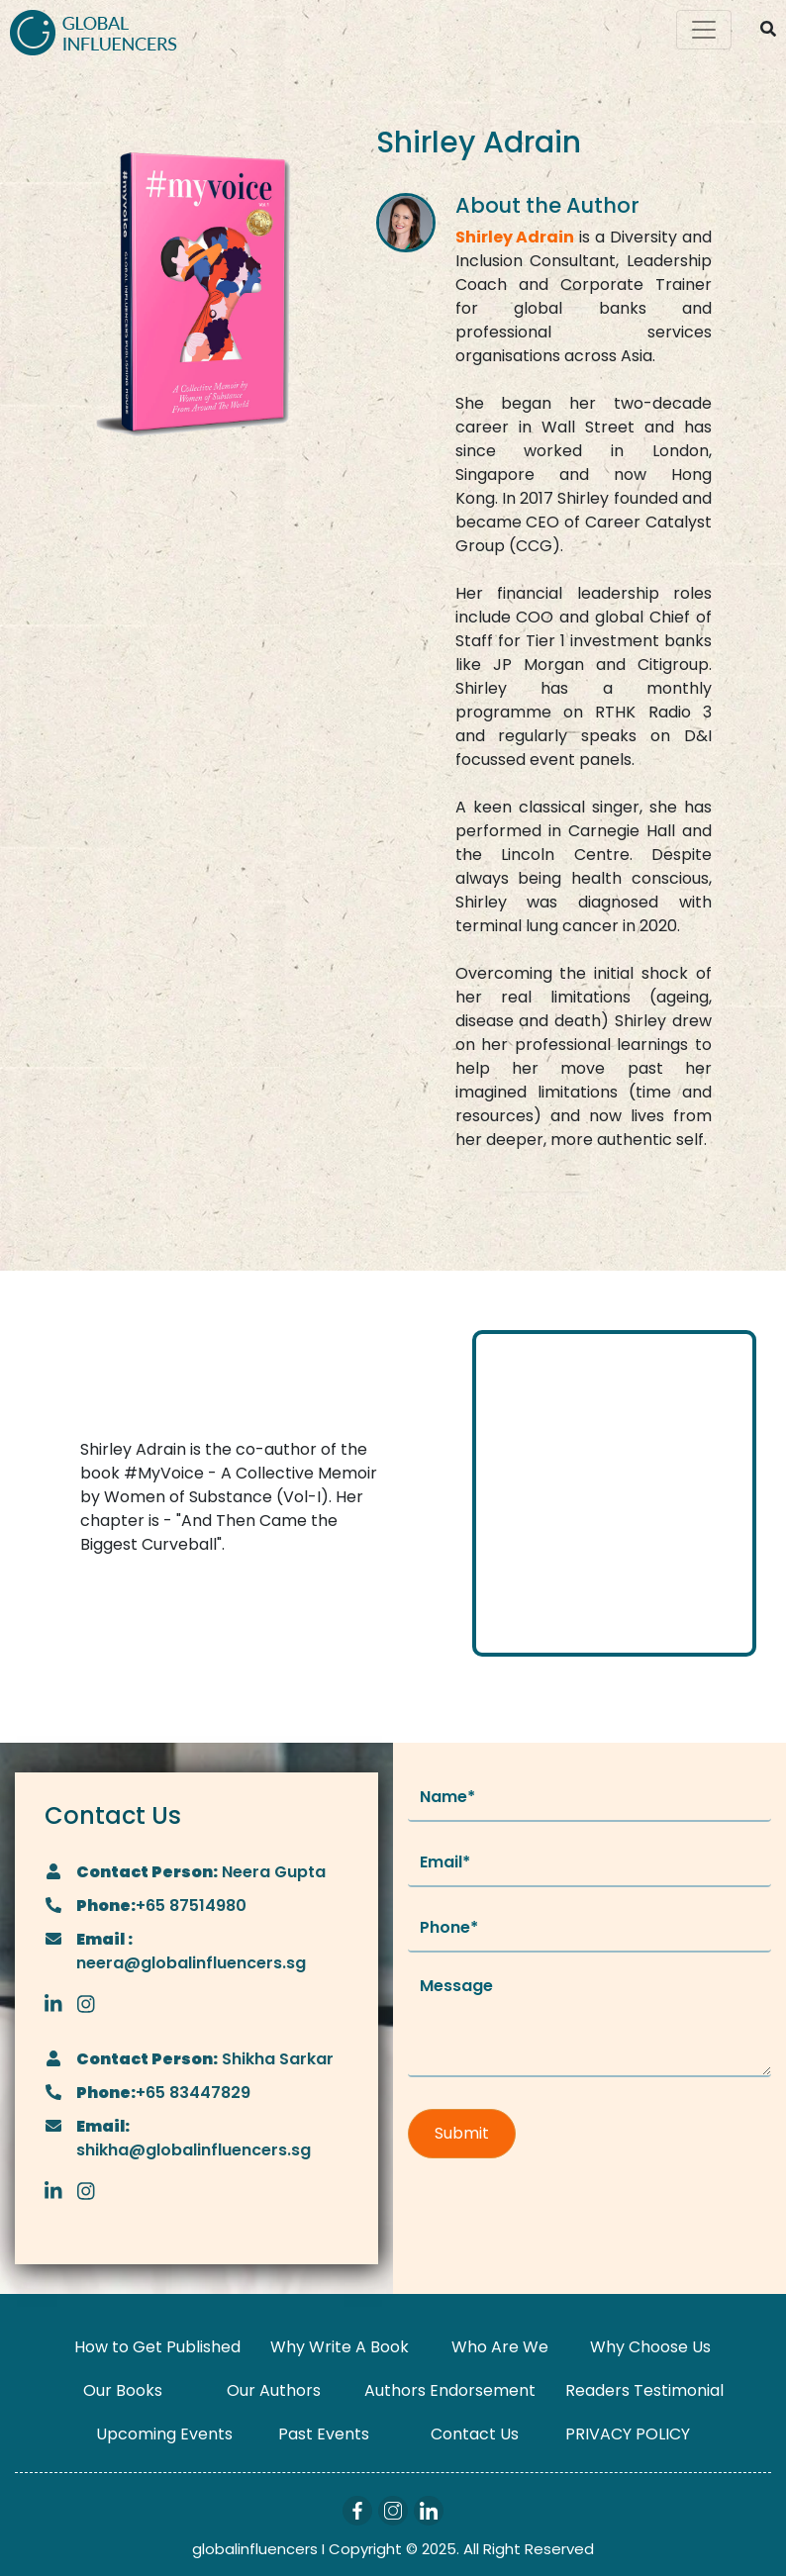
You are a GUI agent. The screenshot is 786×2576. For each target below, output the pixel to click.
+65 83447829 (193, 2092)
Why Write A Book (339, 2347)
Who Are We (499, 2347)
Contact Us (475, 2434)
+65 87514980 (191, 1905)
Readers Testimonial (644, 2390)
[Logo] (93, 30)
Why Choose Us (650, 2347)
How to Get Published (157, 2347)
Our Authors (274, 2390)
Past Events (323, 2434)
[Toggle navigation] (704, 29)
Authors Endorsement (450, 2390)
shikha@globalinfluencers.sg (193, 2150)
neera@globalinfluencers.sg (191, 1963)
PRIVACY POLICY (627, 2434)
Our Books (122, 2390)
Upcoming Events (164, 2434)
